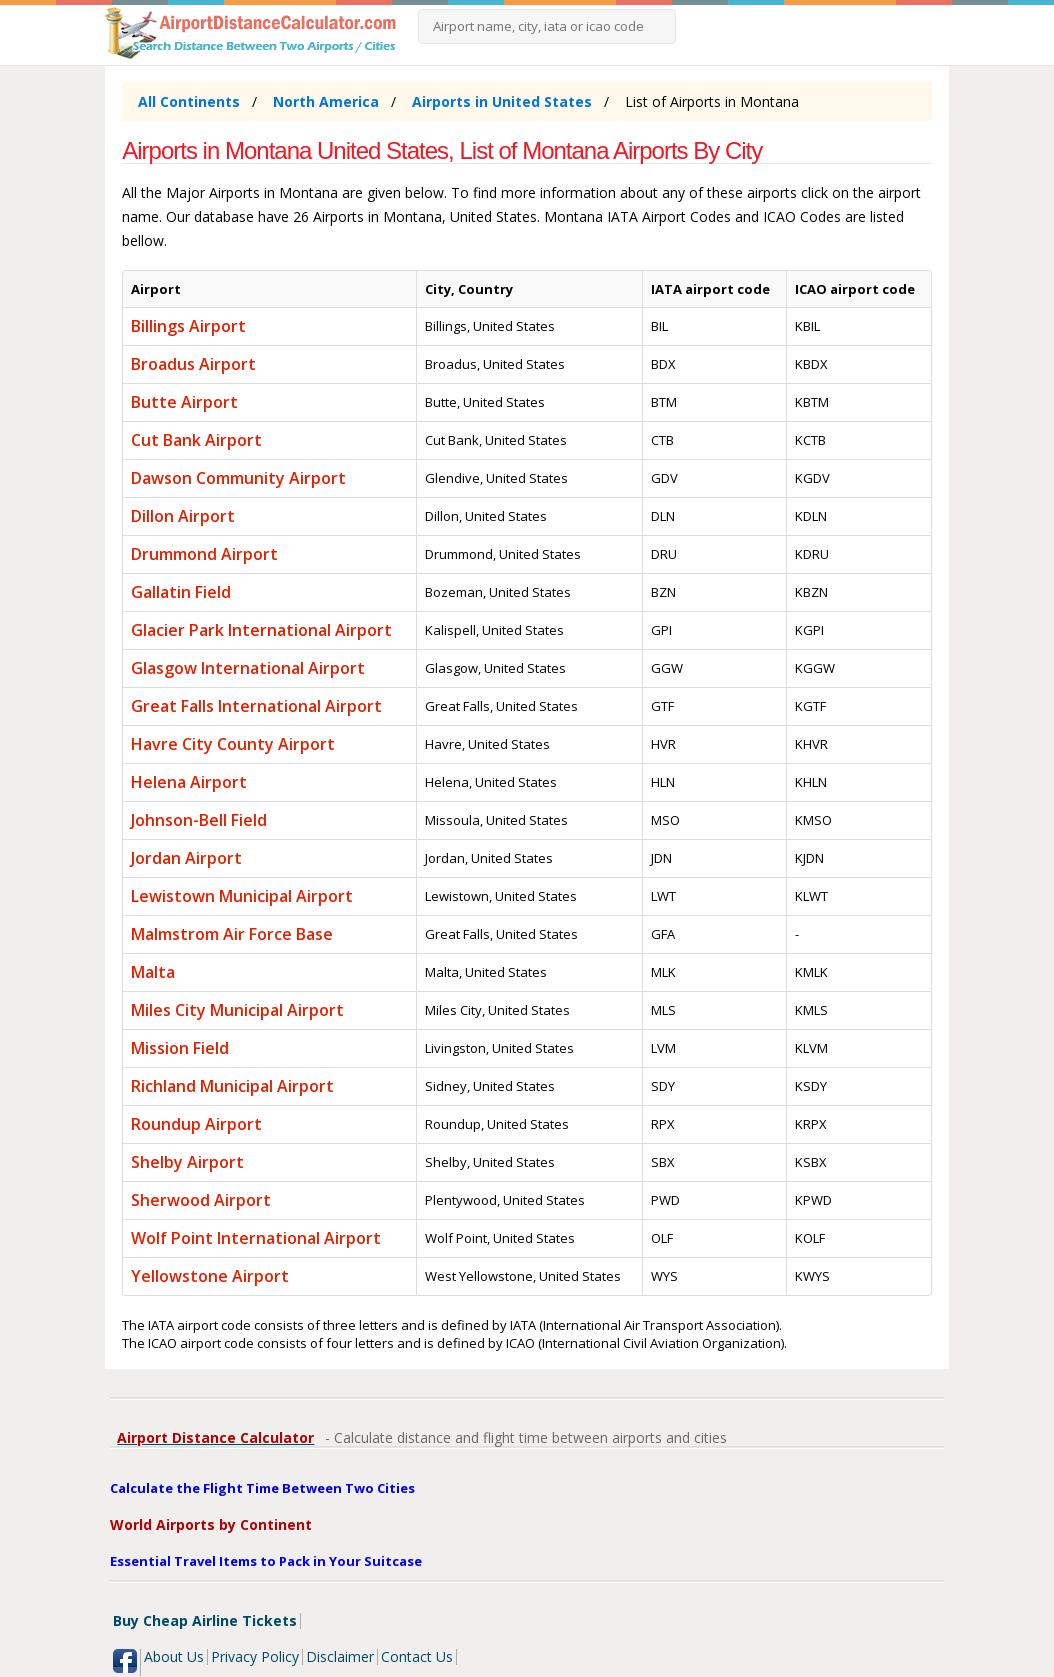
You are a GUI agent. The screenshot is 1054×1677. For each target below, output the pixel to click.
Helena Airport (189, 782)
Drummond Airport (204, 554)
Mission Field (180, 1048)
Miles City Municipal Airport (237, 1010)
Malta (153, 972)
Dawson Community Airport (238, 478)
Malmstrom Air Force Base (232, 934)
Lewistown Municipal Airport (242, 896)
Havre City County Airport (233, 744)
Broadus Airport (193, 364)
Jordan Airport (186, 858)
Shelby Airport (187, 1162)
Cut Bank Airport (196, 440)
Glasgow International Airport (248, 668)
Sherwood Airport (201, 1200)
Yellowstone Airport (210, 1276)
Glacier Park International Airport (261, 630)
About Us (174, 1656)
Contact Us (417, 1656)
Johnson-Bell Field (199, 820)
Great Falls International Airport (256, 706)
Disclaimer (340, 1656)
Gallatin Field (181, 592)
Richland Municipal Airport (232, 1086)
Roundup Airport (196, 1124)
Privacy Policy (255, 1656)
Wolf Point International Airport (256, 1238)
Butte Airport (184, 402)
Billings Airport (188, 326)
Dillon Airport (183, 516)
